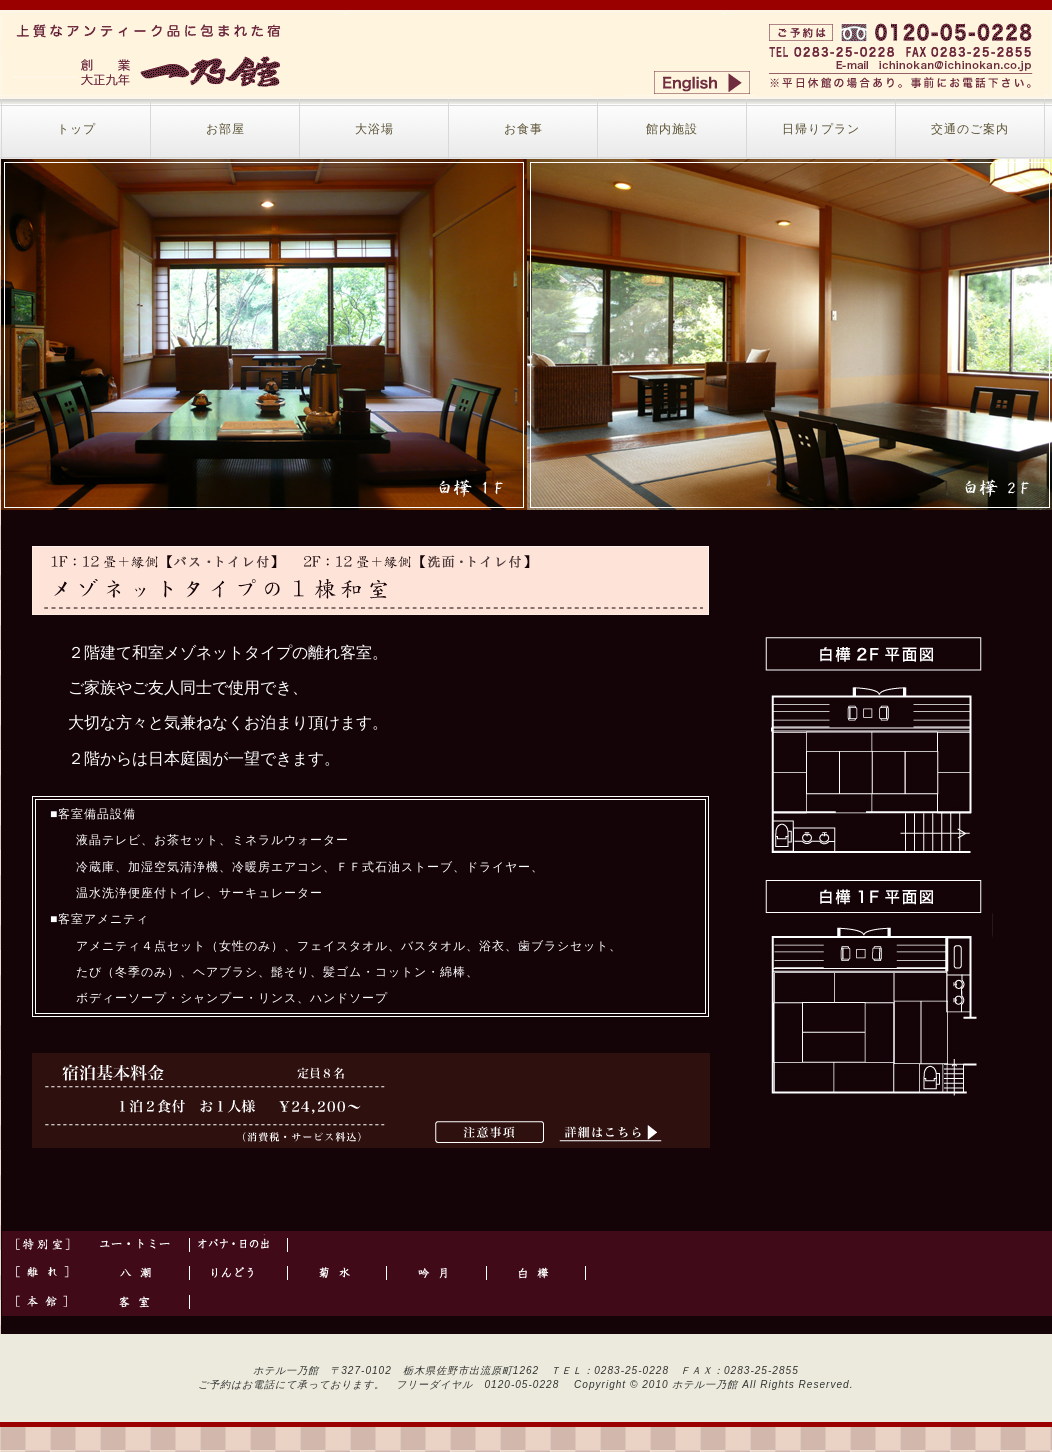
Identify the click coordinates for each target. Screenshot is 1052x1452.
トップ (76, 129)
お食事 (523, 129)
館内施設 (672, 129)
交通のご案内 (970, 129)
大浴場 (374, 129)
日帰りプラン (821, 129)
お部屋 (225, 129)
